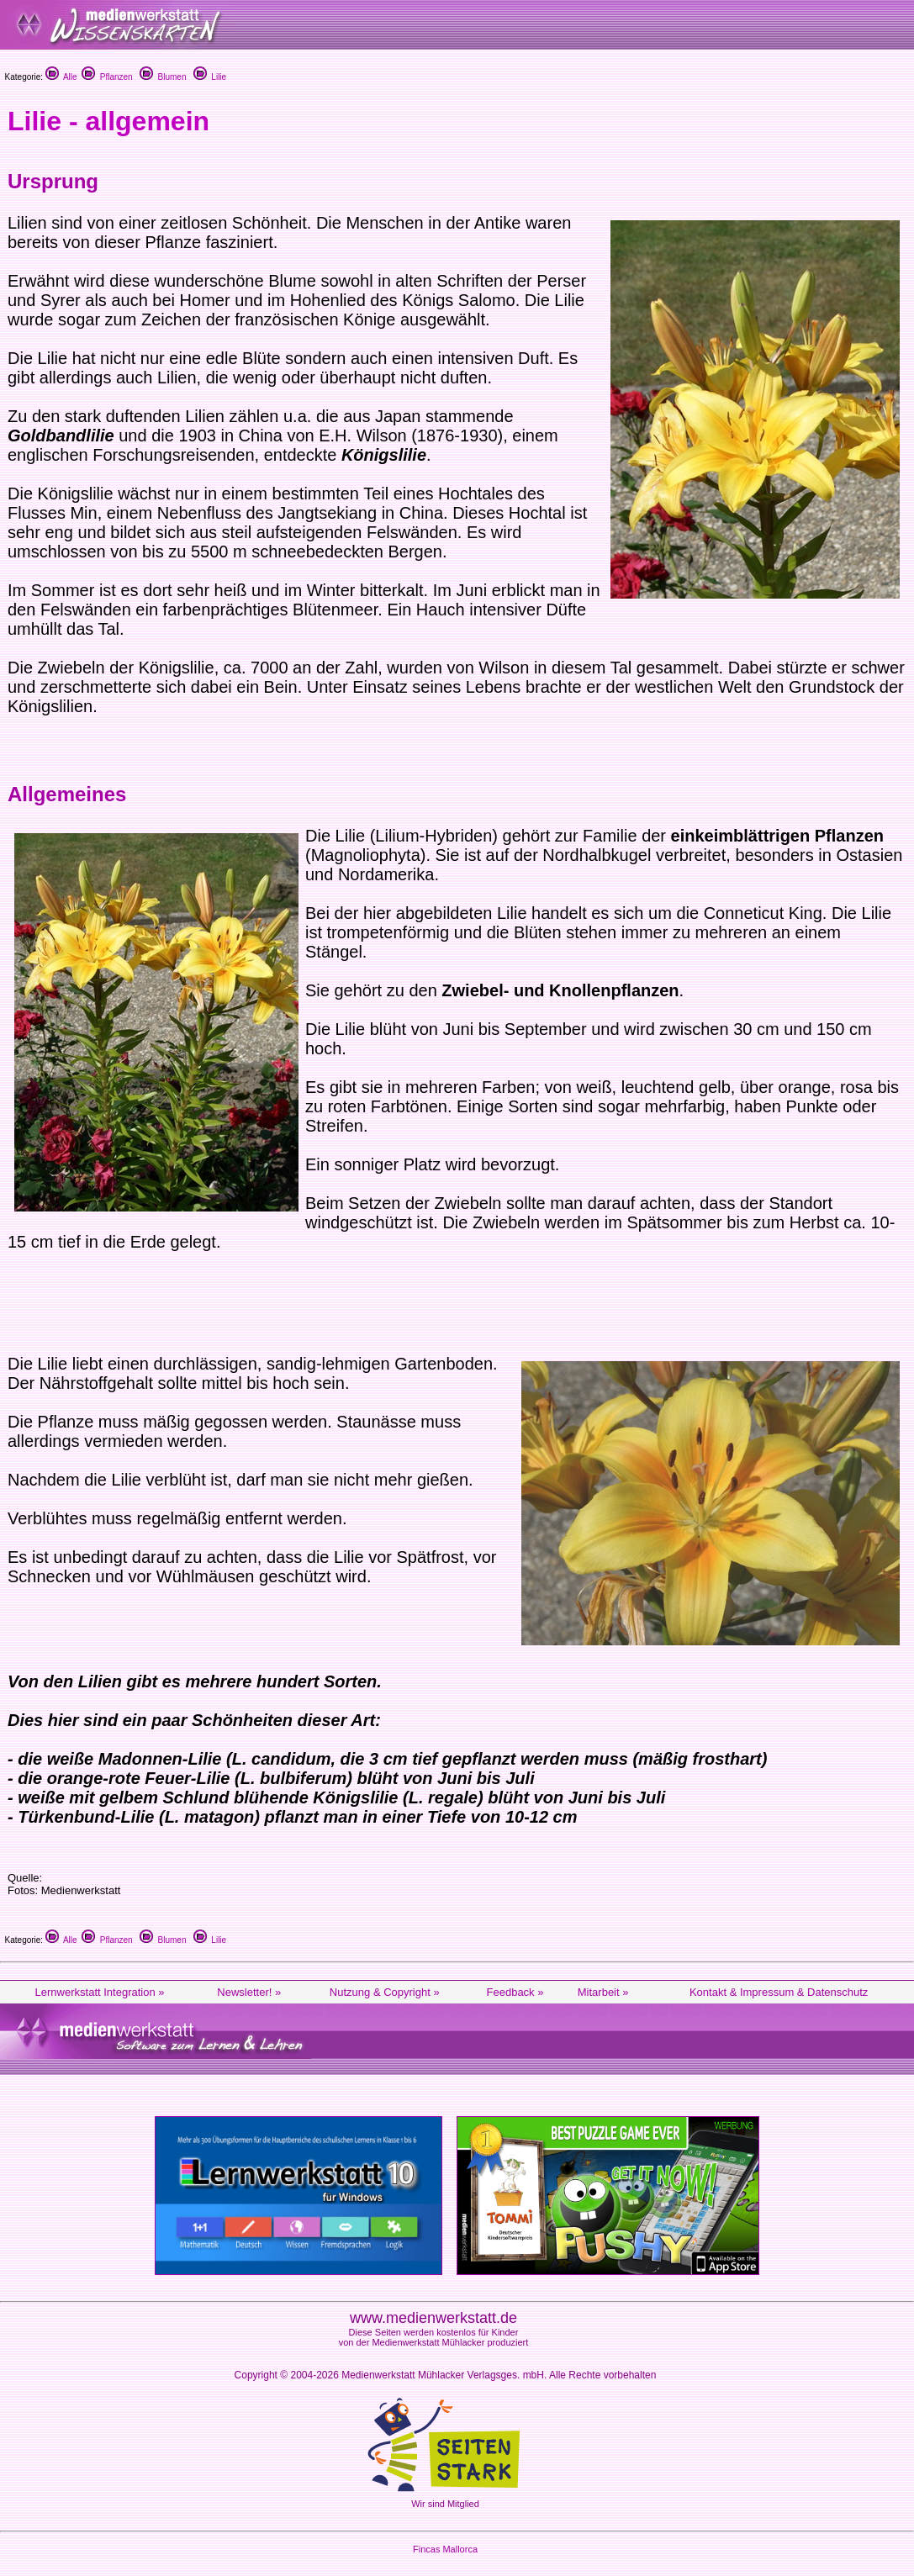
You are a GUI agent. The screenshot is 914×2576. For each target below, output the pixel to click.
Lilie (209, 77)
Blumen (163, 77)
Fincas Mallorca (445, 2549)
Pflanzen (107, 77)
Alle (61, 77)
